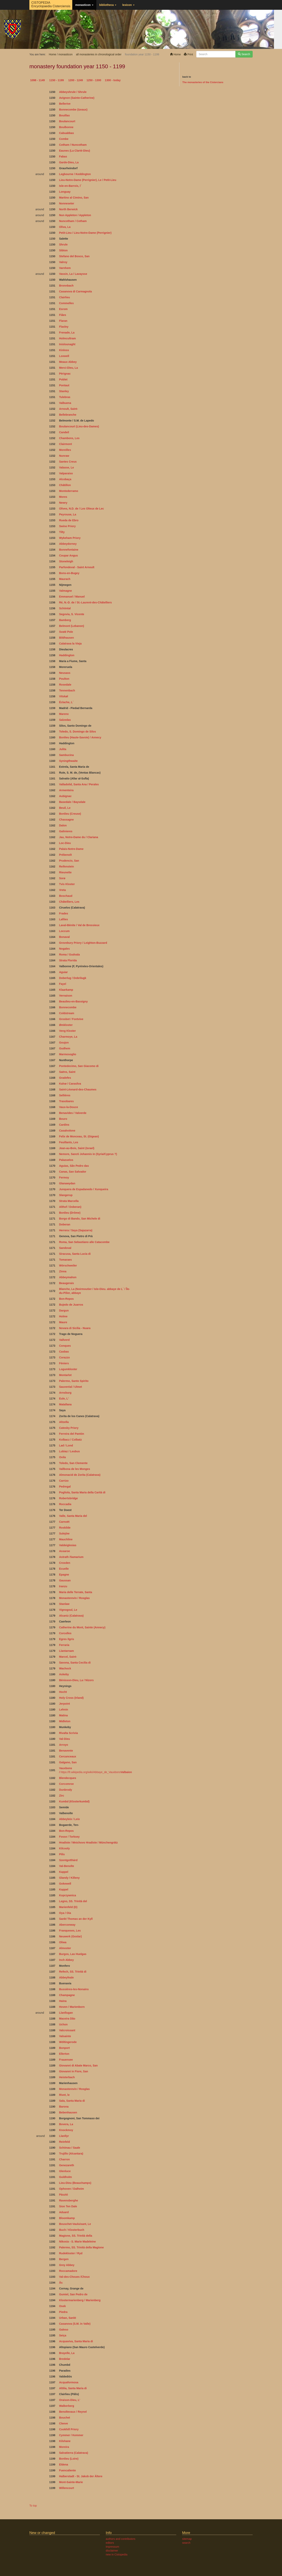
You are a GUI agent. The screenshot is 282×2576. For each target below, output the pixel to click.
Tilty (62, 532)
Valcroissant (67, 2030)
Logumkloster (68, 1369)
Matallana (65, 1404)
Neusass (64, 672)
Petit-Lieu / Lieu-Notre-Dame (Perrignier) (85, 232)
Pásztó (63, 2194)
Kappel (63, 1871)
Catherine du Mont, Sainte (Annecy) (82, 1627)
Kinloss (64, 350)
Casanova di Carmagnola (75, 291)
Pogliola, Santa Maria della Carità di (82, 1492)
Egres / (63, 1639)
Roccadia (65, 1504)
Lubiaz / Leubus (69, 1451)
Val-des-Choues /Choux (74, 2276)
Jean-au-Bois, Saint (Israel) (76, 1148)
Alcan (63, 1615)
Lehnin (63, 1709)
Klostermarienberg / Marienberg (80, 2300)
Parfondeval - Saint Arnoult (76, 567)
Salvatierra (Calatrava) (73, 2452)
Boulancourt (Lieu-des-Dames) (79, 426)
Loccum (64, 931)
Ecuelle (64, 1568)
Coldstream (66, 1013)
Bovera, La (66, 2124)
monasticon (84, 4)
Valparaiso (66, 473)
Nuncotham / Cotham (73, 221)
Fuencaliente (67, 2470)
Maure (63, 1322)
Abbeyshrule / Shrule (73, 91)
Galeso (63, 2329)
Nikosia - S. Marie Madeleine (77, 2241)
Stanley (64, 391)
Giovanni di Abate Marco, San (78, 2065)
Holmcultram (67, 338)
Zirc (61, 1795)
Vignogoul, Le (68, 1609)
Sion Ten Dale (68, 2206)
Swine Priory (67, 526)
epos (70, 1298)
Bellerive (64, 103)
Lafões (63, 919)
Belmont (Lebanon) (71, 625)
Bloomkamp (67, 2218)
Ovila (62, 1457)
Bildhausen (66, 637)
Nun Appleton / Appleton (75, 215)
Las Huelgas (78, 1954)
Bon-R (63, 1298)
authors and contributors (120, 2538)
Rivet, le (64, 2094)
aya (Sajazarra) (82, 1230)
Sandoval (65, 1247)
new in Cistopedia (116, 2554)
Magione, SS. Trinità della (76, 2235)
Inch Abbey (66, 1959)
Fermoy (64, 1177)
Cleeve (63, 2423)
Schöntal (65, 608)
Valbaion (126, 1772)
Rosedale (65, 684)
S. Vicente (77, 614)
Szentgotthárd (68, 1860)
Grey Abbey (66, 2265)
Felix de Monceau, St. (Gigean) (79, 1136)
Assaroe (64, 1551)
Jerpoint (64, 1703)
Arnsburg (65, 1392)
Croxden (64, 1562)
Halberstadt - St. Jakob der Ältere (80, 2476)
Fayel (63, 983)
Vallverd (64, 1339)
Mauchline (65, 1539)
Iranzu (63, 1586)
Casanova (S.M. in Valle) (74, 2323)
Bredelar (64, 2358)
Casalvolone (67, 1130)
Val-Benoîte (66, 1866)
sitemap (187, 2538)
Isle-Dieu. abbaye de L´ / (110, 1289)
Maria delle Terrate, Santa (75, 1592)
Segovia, (64, 614)
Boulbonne (66, 127)
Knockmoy (66, 2130)
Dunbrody (65, 1789)
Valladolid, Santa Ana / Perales (79, 784)
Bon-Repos (66, 1830)
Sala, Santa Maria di (72, 2100)
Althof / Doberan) (70, 1206)
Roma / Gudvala (69, 954)
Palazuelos (66, 1159)
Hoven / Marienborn (72, 2006)
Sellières (64, 1095)
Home (175, 54)
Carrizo (64, 1480)
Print (188, 54)
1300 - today (113, 80)
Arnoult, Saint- (68, 408)
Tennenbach (67, 690)
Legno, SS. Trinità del (73, 1901)
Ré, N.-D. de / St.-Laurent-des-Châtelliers (85, 602)
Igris (71, 1639)
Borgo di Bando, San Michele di (79, 1218)
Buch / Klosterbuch (71, 2229)
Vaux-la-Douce (68, 1107)
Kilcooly (64, 1848)
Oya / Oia (65, 1912)
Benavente (66, 1750)
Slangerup (65, 1195)
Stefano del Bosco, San (74, 256)
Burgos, (64, 1954)
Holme (63, 1316)
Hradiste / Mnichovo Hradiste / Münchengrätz (88, 1842)
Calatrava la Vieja (70, 643)
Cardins (64, 1124)
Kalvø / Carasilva (70, 1083)
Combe (63, 138)
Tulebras (64, 397)
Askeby (64, 1674)
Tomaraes (65, 1259)
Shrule (63, 244)
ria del (83, 1515)
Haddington (66, 655)
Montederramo (68, 491)
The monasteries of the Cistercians (202, 82)
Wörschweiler (68, 1265)
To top (33, 2505)
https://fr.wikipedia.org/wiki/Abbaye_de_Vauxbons (91, 1772)
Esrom (63, 309)
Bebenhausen (68, 2112)
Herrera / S (66, 1230)
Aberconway (67, 1924)
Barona (64, 2106)
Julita (62, 749)
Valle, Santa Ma (69, 1515)
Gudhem (64, 1048)
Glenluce (65, 2171)
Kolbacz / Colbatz (70, 1439)
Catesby (64, 1427)
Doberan (64, 1224)
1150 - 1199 (56, 80)
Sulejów (64, 1533)
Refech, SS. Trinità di (73, 1971)
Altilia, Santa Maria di (73, 2388)
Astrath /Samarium (71, 1557)
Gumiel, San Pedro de (73, 2294)
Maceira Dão (67, 2018)
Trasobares (66, 1101)
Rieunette (65, 872)
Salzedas (65, 719)
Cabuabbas (66, 133)
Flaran (63, 320)
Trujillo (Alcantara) (71, 2153)
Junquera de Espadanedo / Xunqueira (83, 1189)
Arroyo (63, 1744)
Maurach (64, 579)
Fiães (62, 314)
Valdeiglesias (67, 1545)
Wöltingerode (68, 2042)
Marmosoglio (67, 1054)
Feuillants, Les (68, 1142)
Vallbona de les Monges (74, 1468)
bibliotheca (108, 4)
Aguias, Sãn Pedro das (74, 1165)
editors (110, 2542)
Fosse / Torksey (69, 1836)
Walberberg (66, 2405)
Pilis (62, 1854)
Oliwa (62, 1942)
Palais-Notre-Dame (71, 848)
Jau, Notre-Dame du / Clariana (78, 837)
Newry (63, 502)
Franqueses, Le (69, 1930)
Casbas (64, 1351)
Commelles (66, 303)
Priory (74, 1427)
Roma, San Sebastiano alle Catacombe (84, 1242)
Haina (63, 2001)
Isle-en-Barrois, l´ (70, 185)
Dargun (64, 1310)
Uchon (63, 2024)
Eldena (63, 2464)
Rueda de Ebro (69, 520)
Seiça (62, 2335)
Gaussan (65, 1580)
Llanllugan (66, 2012)
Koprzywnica (67, 1895)
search (186, 2542)
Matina (63, 1715)
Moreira (64, 2446)
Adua (64, 2212)
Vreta (62, 890)
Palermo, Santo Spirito (74, 1380)
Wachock (65, 1668)
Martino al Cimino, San (74, 197)
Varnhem (65, 268)
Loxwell (64, 356)
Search (244, 54)
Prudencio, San (69, 860)
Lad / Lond (66, 1445)
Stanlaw (64, 1603)
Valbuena (65, 402)
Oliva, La (64, 226)
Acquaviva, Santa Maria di (76, 2341)
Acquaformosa (68, 2382)
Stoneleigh (66, 561)
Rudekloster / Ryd (70, 2253)
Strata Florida (68, 960)
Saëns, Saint (67, 1071)
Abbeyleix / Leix (69, 1819)
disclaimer (112, 2550)
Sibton (63, 250)
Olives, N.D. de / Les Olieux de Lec (81, 508)
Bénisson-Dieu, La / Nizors (76, 1680)
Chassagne (66, 819)
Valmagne (65, 590)
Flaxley (63, 326)
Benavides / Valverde (72, 1113)
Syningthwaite (68, 760)
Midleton (64, 1721)
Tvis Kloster (67, 884)
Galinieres (65, 831)
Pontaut (64, 385)
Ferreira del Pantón (71, 1433)
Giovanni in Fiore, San (73, 2071)
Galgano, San (68, 1762)
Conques (65, 1345)
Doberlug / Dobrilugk (72, 978)
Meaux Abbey (68, 361)
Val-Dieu (64, 1738)
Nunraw (64, 455)
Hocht (63, 1691)
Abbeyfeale (66, 1977)
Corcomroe (66, 1783)
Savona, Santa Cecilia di (75, 1662)
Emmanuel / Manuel (72, 596)
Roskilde (64, 1527)
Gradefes (65, 1077)
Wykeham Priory (69, 537)
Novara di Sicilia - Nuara (74, 1328)
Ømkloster (66, 1024)
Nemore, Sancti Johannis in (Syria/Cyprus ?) (88, 1154)
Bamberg (65, 620)
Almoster (65, 1948)
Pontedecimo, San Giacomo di (79, 1066)
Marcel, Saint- (68, 1656)
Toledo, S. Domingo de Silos (77, 731)
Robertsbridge (68, 1498)
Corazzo (64, 1357)
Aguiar (63, 972)
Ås (61, 2282)
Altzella (64, 1422)
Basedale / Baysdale (72, 802)
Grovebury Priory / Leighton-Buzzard (83, 942)
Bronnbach (66, 285)
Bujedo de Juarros (71, 1304)
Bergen (64, 2259)
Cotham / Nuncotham (73, 144)
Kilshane (64, 2441)
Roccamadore (68, 2270)
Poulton (64, 678)
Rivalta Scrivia (68, 1733)
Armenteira (66, 790)
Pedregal (65, 1486)
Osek (62, 2306)
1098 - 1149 (37, 80)
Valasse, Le (66, 467)
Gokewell (65, 1883)
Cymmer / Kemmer (71, 2435)
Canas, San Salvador (72, 1171)
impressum (112, 2546)
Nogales (64, 948)
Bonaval (64, 936)
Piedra (63, 2312)
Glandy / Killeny (69, 1877)
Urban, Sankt (67, 2317)
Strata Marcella (69, 1201)
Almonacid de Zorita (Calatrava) (79, 1474)
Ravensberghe (68, 2200)
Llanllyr (64, 2135)
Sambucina (66, 755)
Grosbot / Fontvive (71, 1019)
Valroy (63, 262)
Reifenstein (66, 866)
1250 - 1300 (94, 80)
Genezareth (66, 2165)
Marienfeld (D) (68, 1907)
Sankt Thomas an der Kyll (76, 1918)
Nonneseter (66, 203)
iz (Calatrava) (75, 1615)
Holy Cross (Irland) (71, 1697)
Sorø (62, 878)
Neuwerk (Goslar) (70, 1936)
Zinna (62, 1271)
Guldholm (65, 2177)
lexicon (128, 4)
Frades (63, 913)
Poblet (63, 379)
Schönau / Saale (69, 2147)
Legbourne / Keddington (75, 174)
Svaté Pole (66, 631)
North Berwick (68, 209)
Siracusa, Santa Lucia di (75, 1253)
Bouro (63, 1118)
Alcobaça (65, 479)
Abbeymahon (68, 1277)
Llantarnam (66, 1650)
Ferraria (64, 1645)
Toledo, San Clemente (73, 1463)
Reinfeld (64, 2141)
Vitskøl (63, 696)
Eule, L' (64, 1398)
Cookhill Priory (69, 2429)
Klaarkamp (66, 989)
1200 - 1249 (75, 80)
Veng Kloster (67, 1030)
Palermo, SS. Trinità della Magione (81, 2247)
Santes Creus (68, 461)
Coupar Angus (68, 555)
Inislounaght (67, 344)
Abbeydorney (68, 543)
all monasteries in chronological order (98, 54)
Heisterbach (67, 2077)
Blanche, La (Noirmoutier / (76, 1289)
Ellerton (64, 2053)
